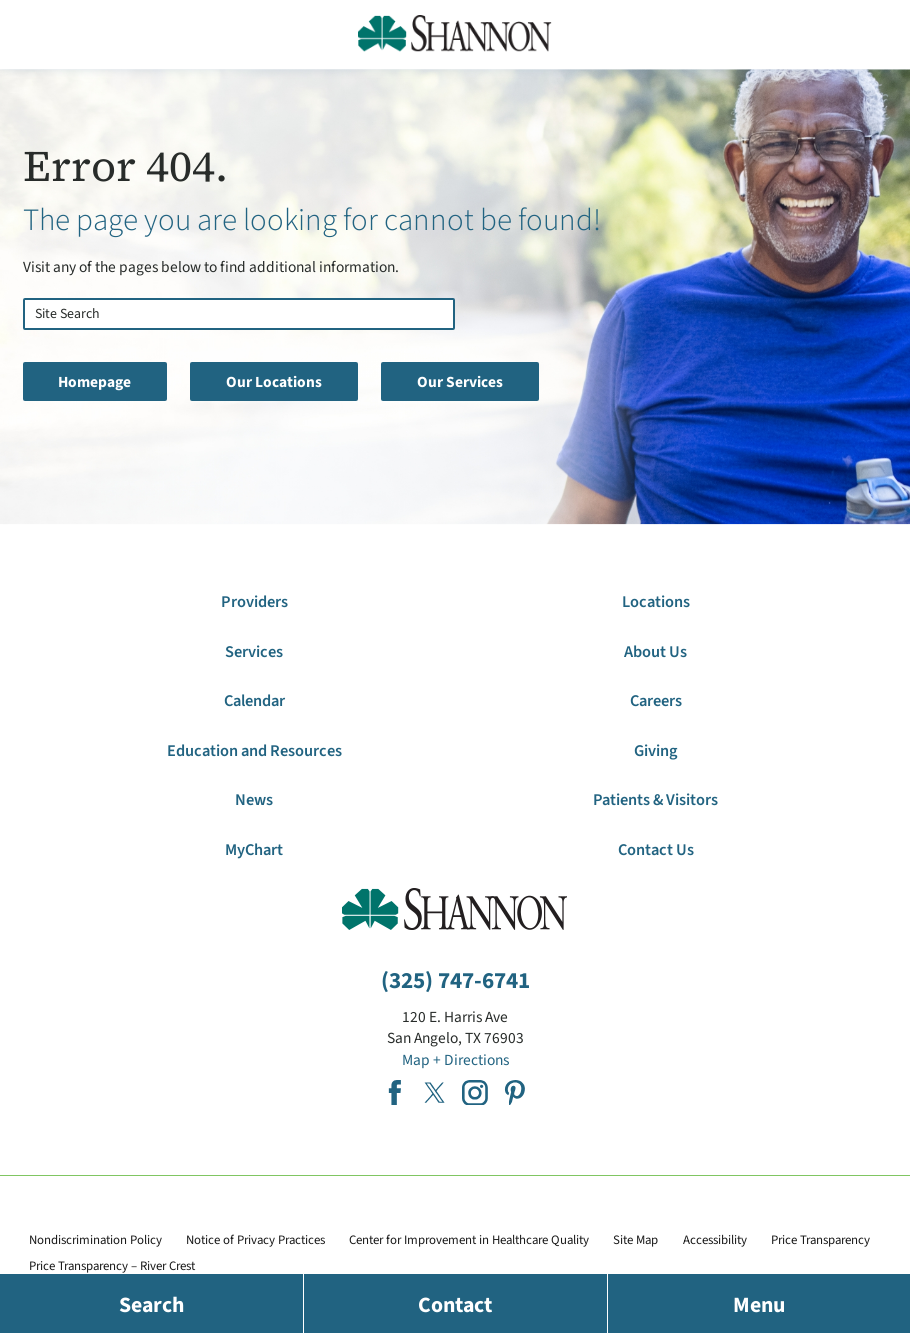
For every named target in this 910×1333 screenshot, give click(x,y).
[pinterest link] (515, 1093)
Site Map (635, 1240)
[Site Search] (30, 344)
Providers (254, 602)
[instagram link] (475, 1093)
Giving (656, 751)
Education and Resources (254, 751)
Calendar (254, 701)
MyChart (254, 850)
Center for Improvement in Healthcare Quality (469, 1240)
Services (254, 652)
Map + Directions (455, 1060)
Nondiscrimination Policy (95, 1240)
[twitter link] (435, 1093)
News (254, 800)
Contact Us (656, 850)
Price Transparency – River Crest (112, 1266)
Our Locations (274, 382)
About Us (655, 652)
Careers (656, 701)
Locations (656, 602)
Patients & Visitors (655, 800)
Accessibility (715, 1240)
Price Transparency (820, 1240)
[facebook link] (395, 1093)
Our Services (460, 382)
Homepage (94, 382)
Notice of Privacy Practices (255, 1240)
